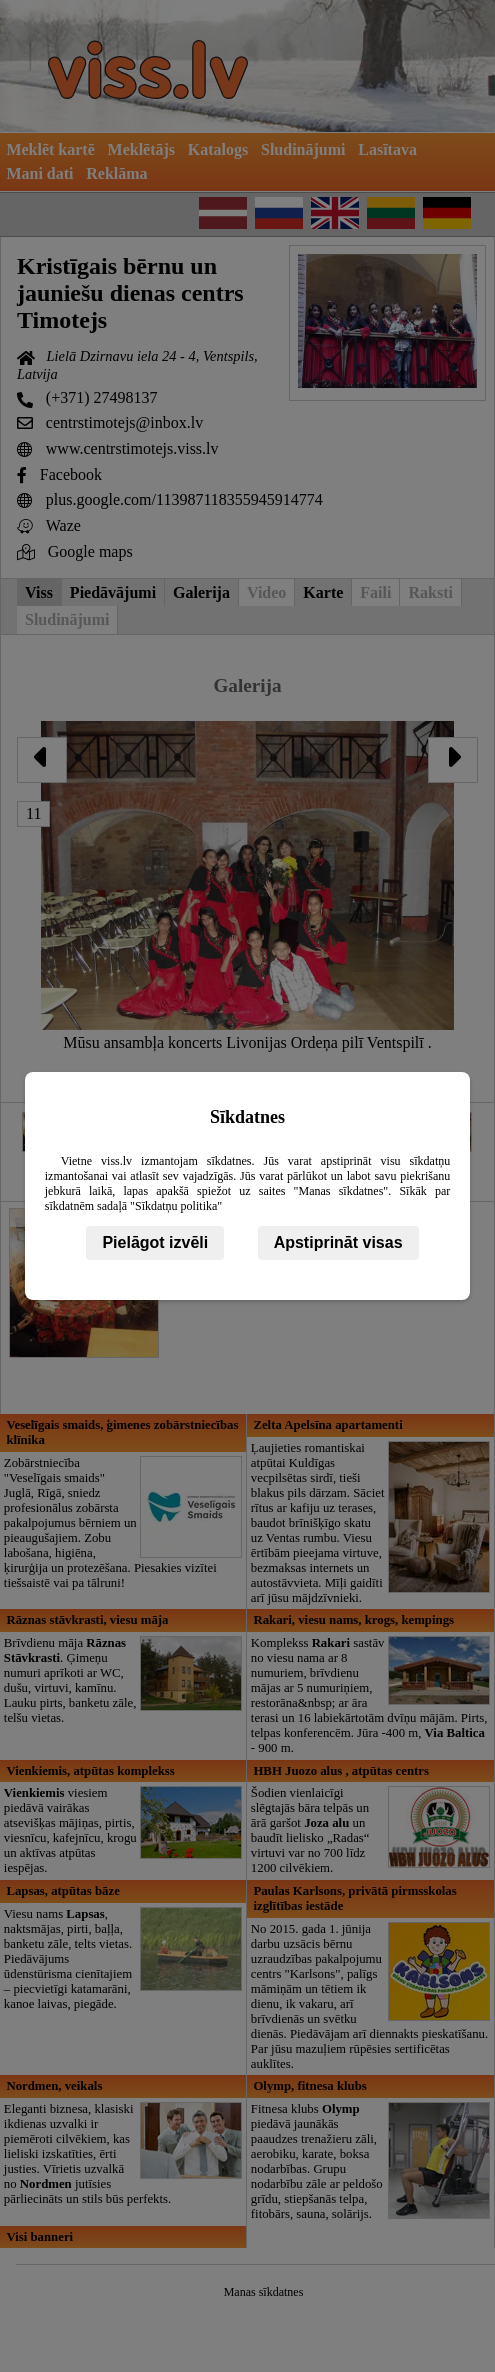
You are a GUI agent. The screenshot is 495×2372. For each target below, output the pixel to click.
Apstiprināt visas (338, 1242)
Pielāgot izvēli (155, 1242)
